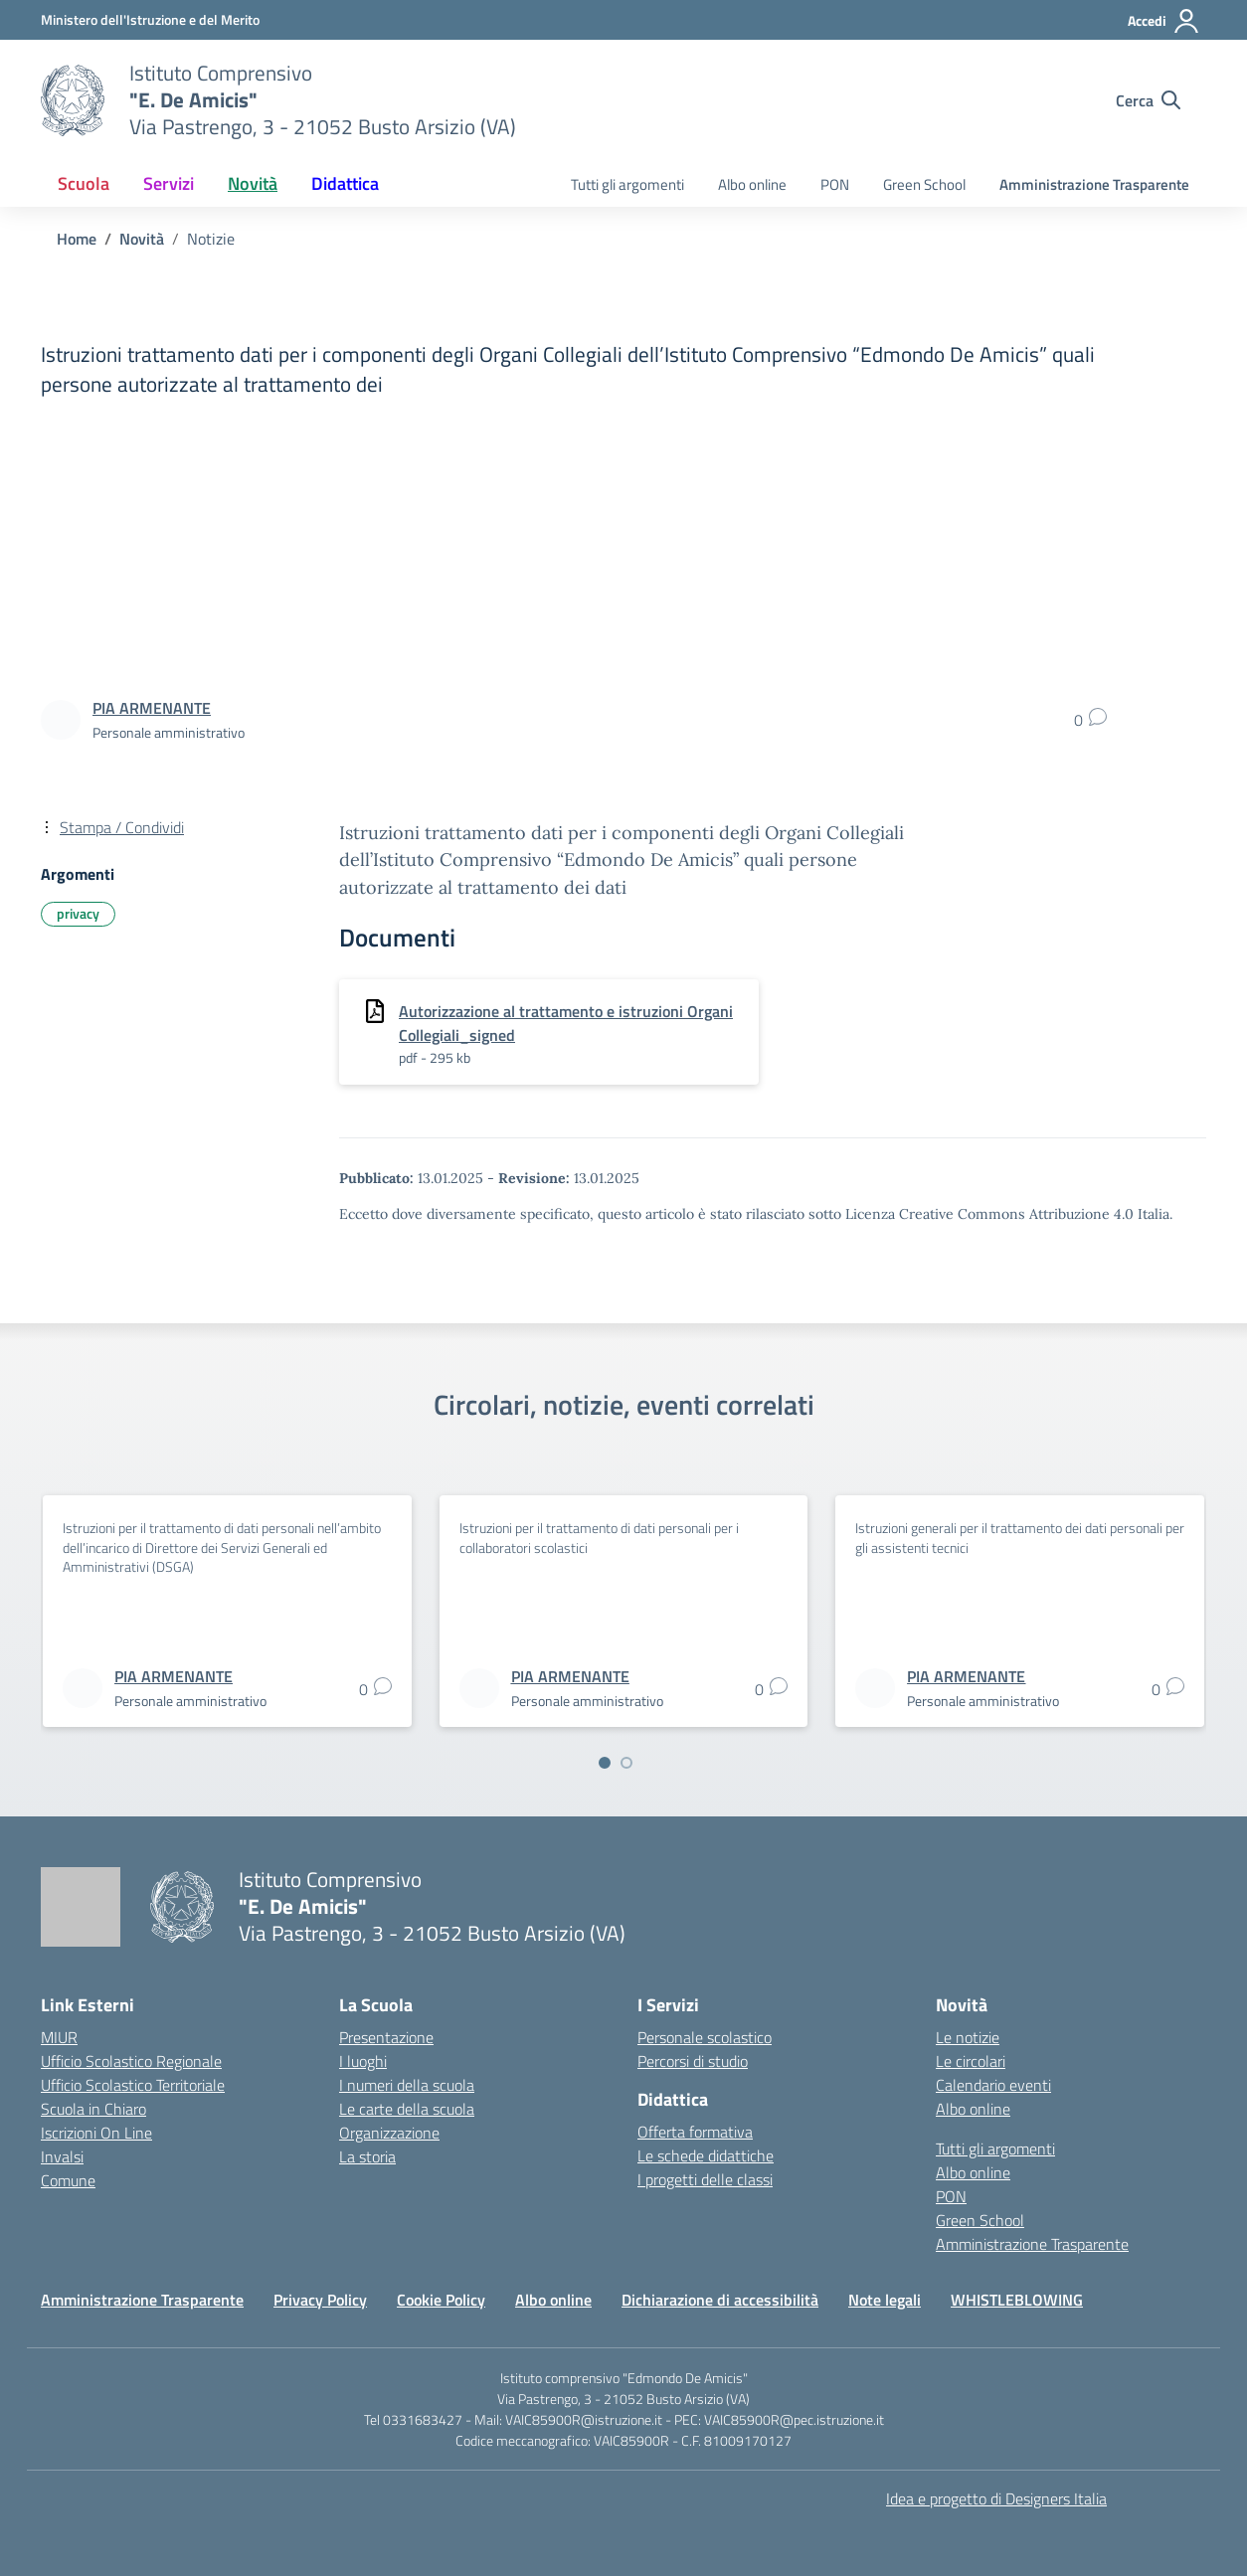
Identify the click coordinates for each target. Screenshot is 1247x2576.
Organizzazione (389, 2133)
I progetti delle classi (705, 2179)
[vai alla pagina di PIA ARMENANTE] (151, 708)
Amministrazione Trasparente (1094, 184)
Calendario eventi (993, 2085)
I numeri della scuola (406, 2085)
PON (834, 184)
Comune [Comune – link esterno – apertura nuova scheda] (68, 2180)
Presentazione (386, 2037)
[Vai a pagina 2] (626, 1763)
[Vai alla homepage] (72, 100)
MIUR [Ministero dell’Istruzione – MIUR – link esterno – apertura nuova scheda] (59, 2037)
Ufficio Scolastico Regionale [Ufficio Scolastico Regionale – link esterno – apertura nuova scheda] (131, 2061)
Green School (924, 184)
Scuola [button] (83, 183)
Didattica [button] (345, 183)
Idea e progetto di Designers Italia (996, 2498)
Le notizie (967, 2037)
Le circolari (970, 2061)
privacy (78, 913)
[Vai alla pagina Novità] (141, 239)
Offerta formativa (695, 2132)
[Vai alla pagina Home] (76, 239)
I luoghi (363, 2061)
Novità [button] (252, 183)
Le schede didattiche (705, 2155)
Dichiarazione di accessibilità (720, 2300)
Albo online (752, 184)
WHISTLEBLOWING (1017, 2300)
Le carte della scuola (406, 2109)
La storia (367, 2156)
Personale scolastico (704, 2037)
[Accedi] (1164, 21)
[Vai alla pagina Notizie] (211, 239)
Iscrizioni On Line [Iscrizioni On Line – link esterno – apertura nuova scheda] (96, 2133)
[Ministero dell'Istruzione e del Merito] (150, 19)
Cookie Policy (441, 2300)
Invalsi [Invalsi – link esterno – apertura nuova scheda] (62, 2156)
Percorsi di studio (692, 2061)
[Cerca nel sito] (1148, 100)
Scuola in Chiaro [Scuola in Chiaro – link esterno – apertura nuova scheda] (93, 2109)
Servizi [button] (168, 183)
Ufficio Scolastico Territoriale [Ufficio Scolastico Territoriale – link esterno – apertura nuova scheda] (133, 2085)
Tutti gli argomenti (627, 184)
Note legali (884, 2300)
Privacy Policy (320, 2300)
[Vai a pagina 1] (605, 1763)
